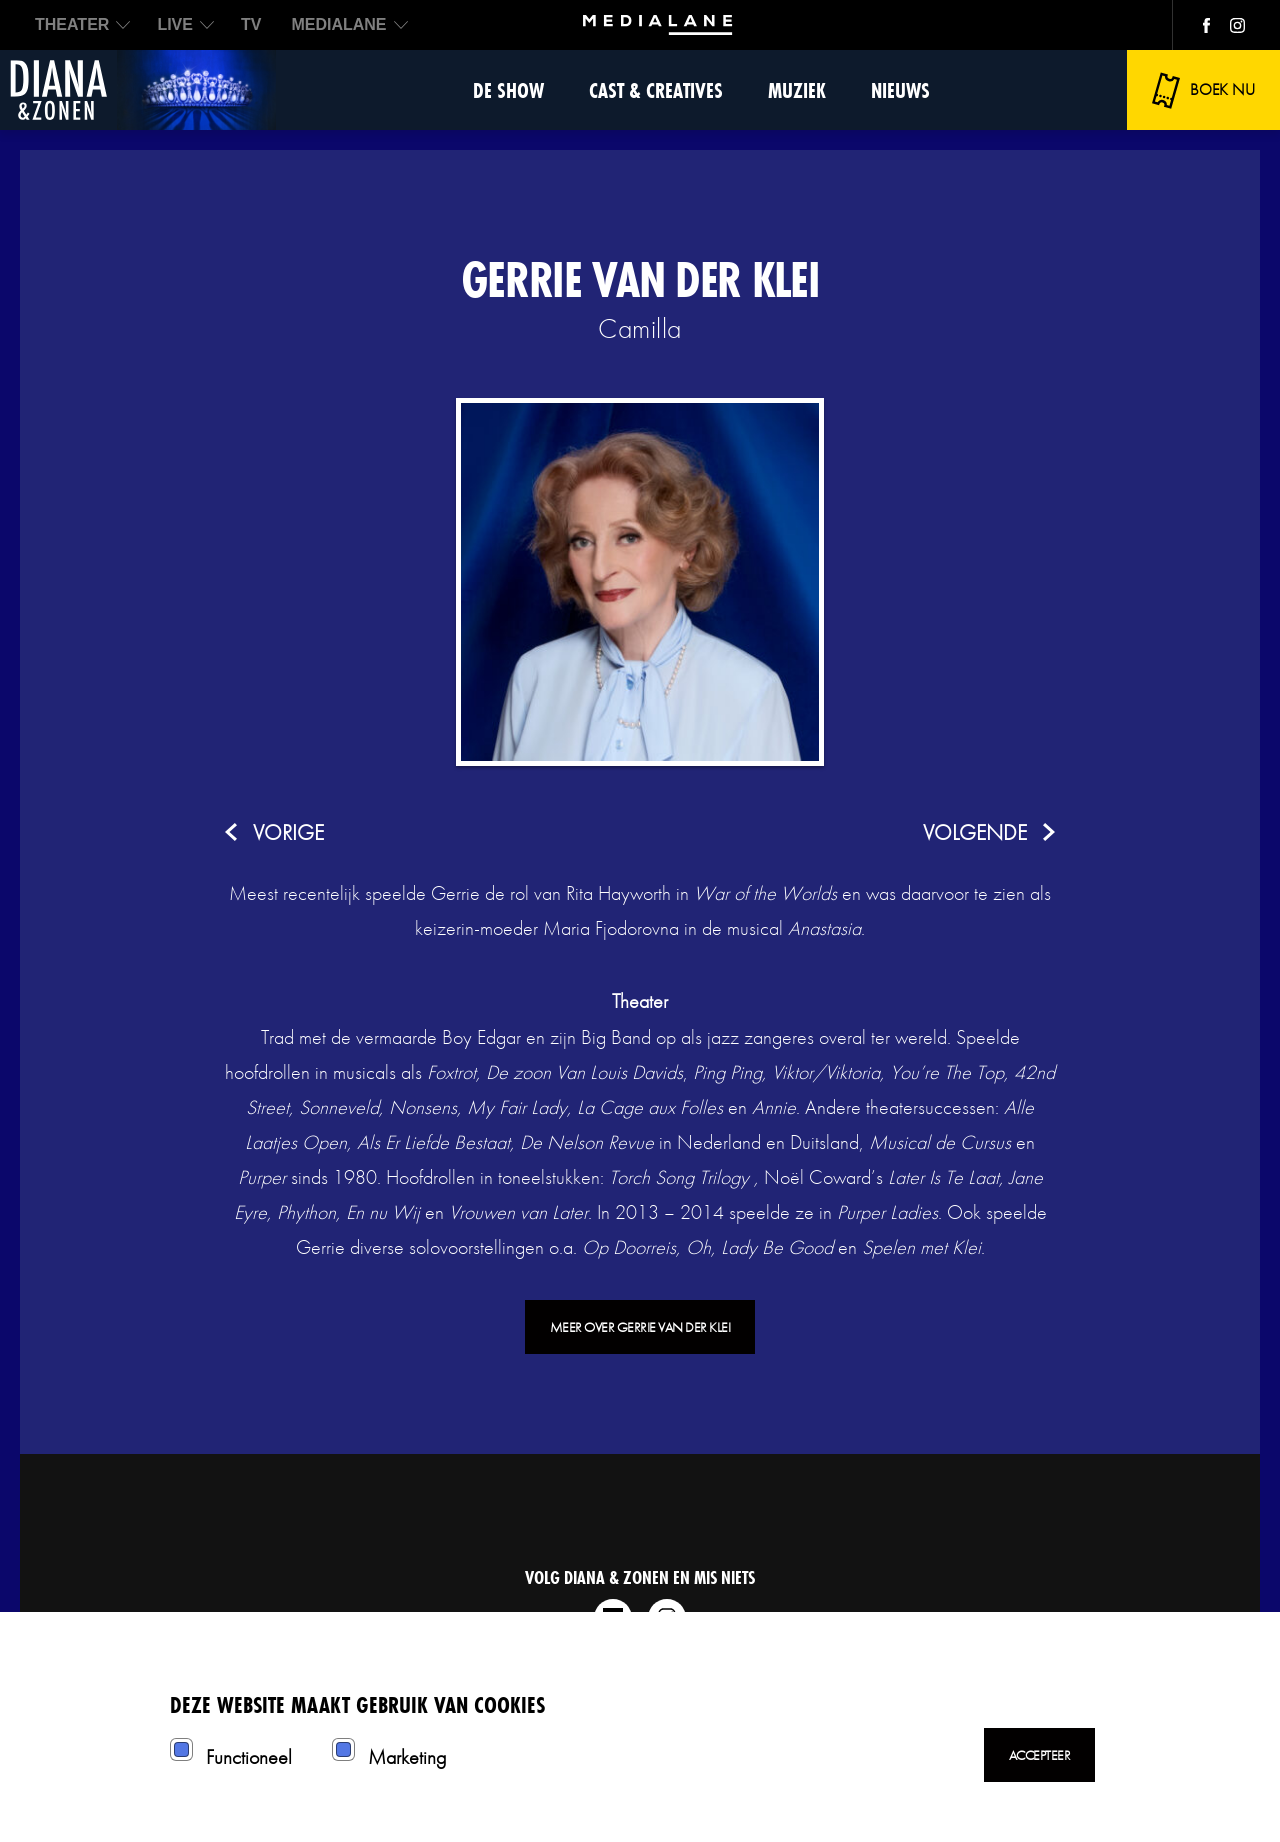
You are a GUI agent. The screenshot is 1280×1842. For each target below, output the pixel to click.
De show (508, 90)
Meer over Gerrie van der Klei (640, 1327)
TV (251, 24)
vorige (288, 832)
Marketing (407, 1757)
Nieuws (900, 90)
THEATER (72, 24)
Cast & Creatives (656, 90)
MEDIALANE (338, 24)
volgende (975, 832)
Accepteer (1040, 1755)
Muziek (797, 90)
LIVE (175, 24)
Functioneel (249, 1757)
